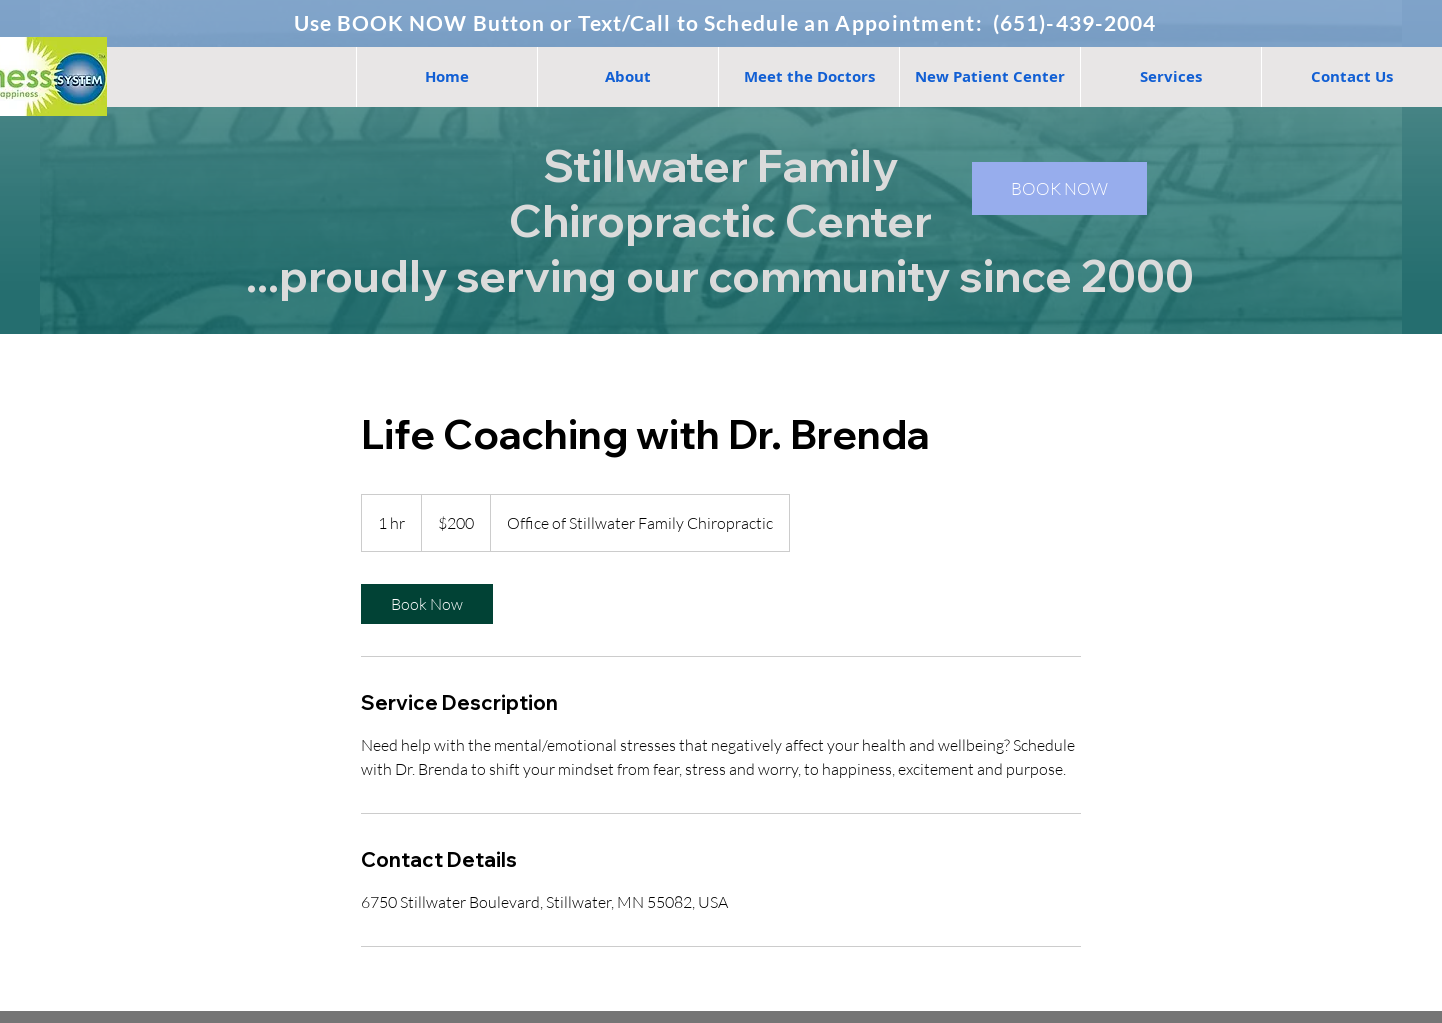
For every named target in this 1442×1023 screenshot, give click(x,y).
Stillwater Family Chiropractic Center (720, 193)
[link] (427, 604)
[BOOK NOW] (1059, 188)
